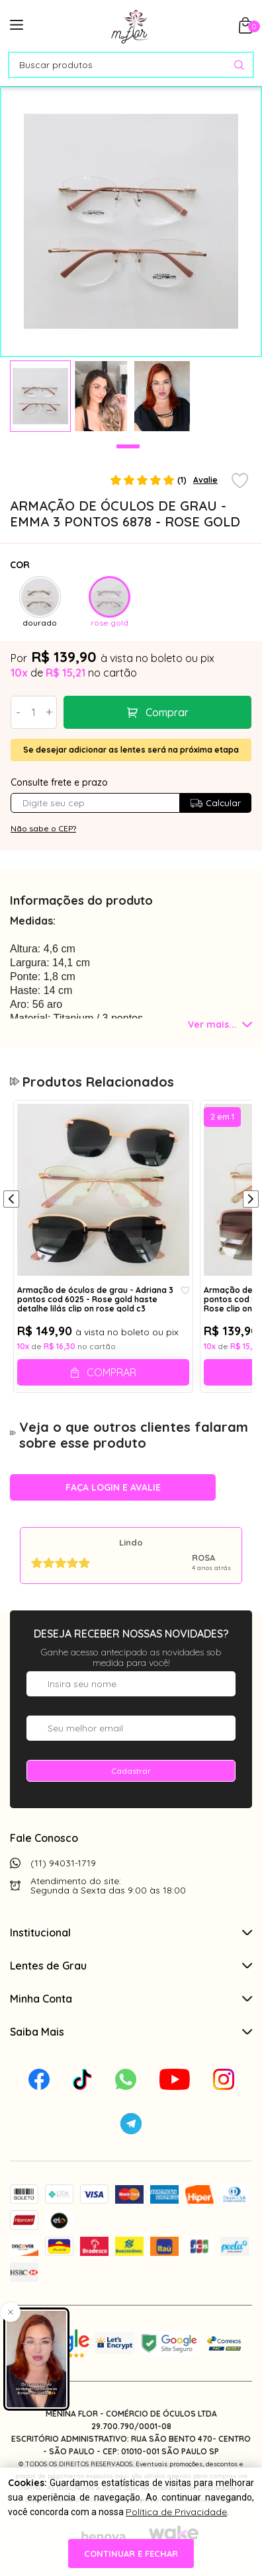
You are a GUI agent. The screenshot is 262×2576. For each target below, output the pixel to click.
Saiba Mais (131, 2031)
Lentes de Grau (131, 1965)
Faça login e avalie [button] (113, 1487)
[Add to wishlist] (240, 481)
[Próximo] (251, 1200)
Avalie (205, 480)
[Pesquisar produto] (239, 65)
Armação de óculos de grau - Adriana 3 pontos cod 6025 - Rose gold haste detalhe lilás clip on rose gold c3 (95, 1299)
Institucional (131, 1932)
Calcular (215, 803)
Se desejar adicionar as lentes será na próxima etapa (131, 750)
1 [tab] (128, 446)
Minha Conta (131, 1998)
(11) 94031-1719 (63, 1863)
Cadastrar (131, 1771)
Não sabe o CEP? (43, 828)
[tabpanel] (40, 396)
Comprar (167, 712)
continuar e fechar (131, 2553)
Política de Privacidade (176, 2512)
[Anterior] (11, 1200)
